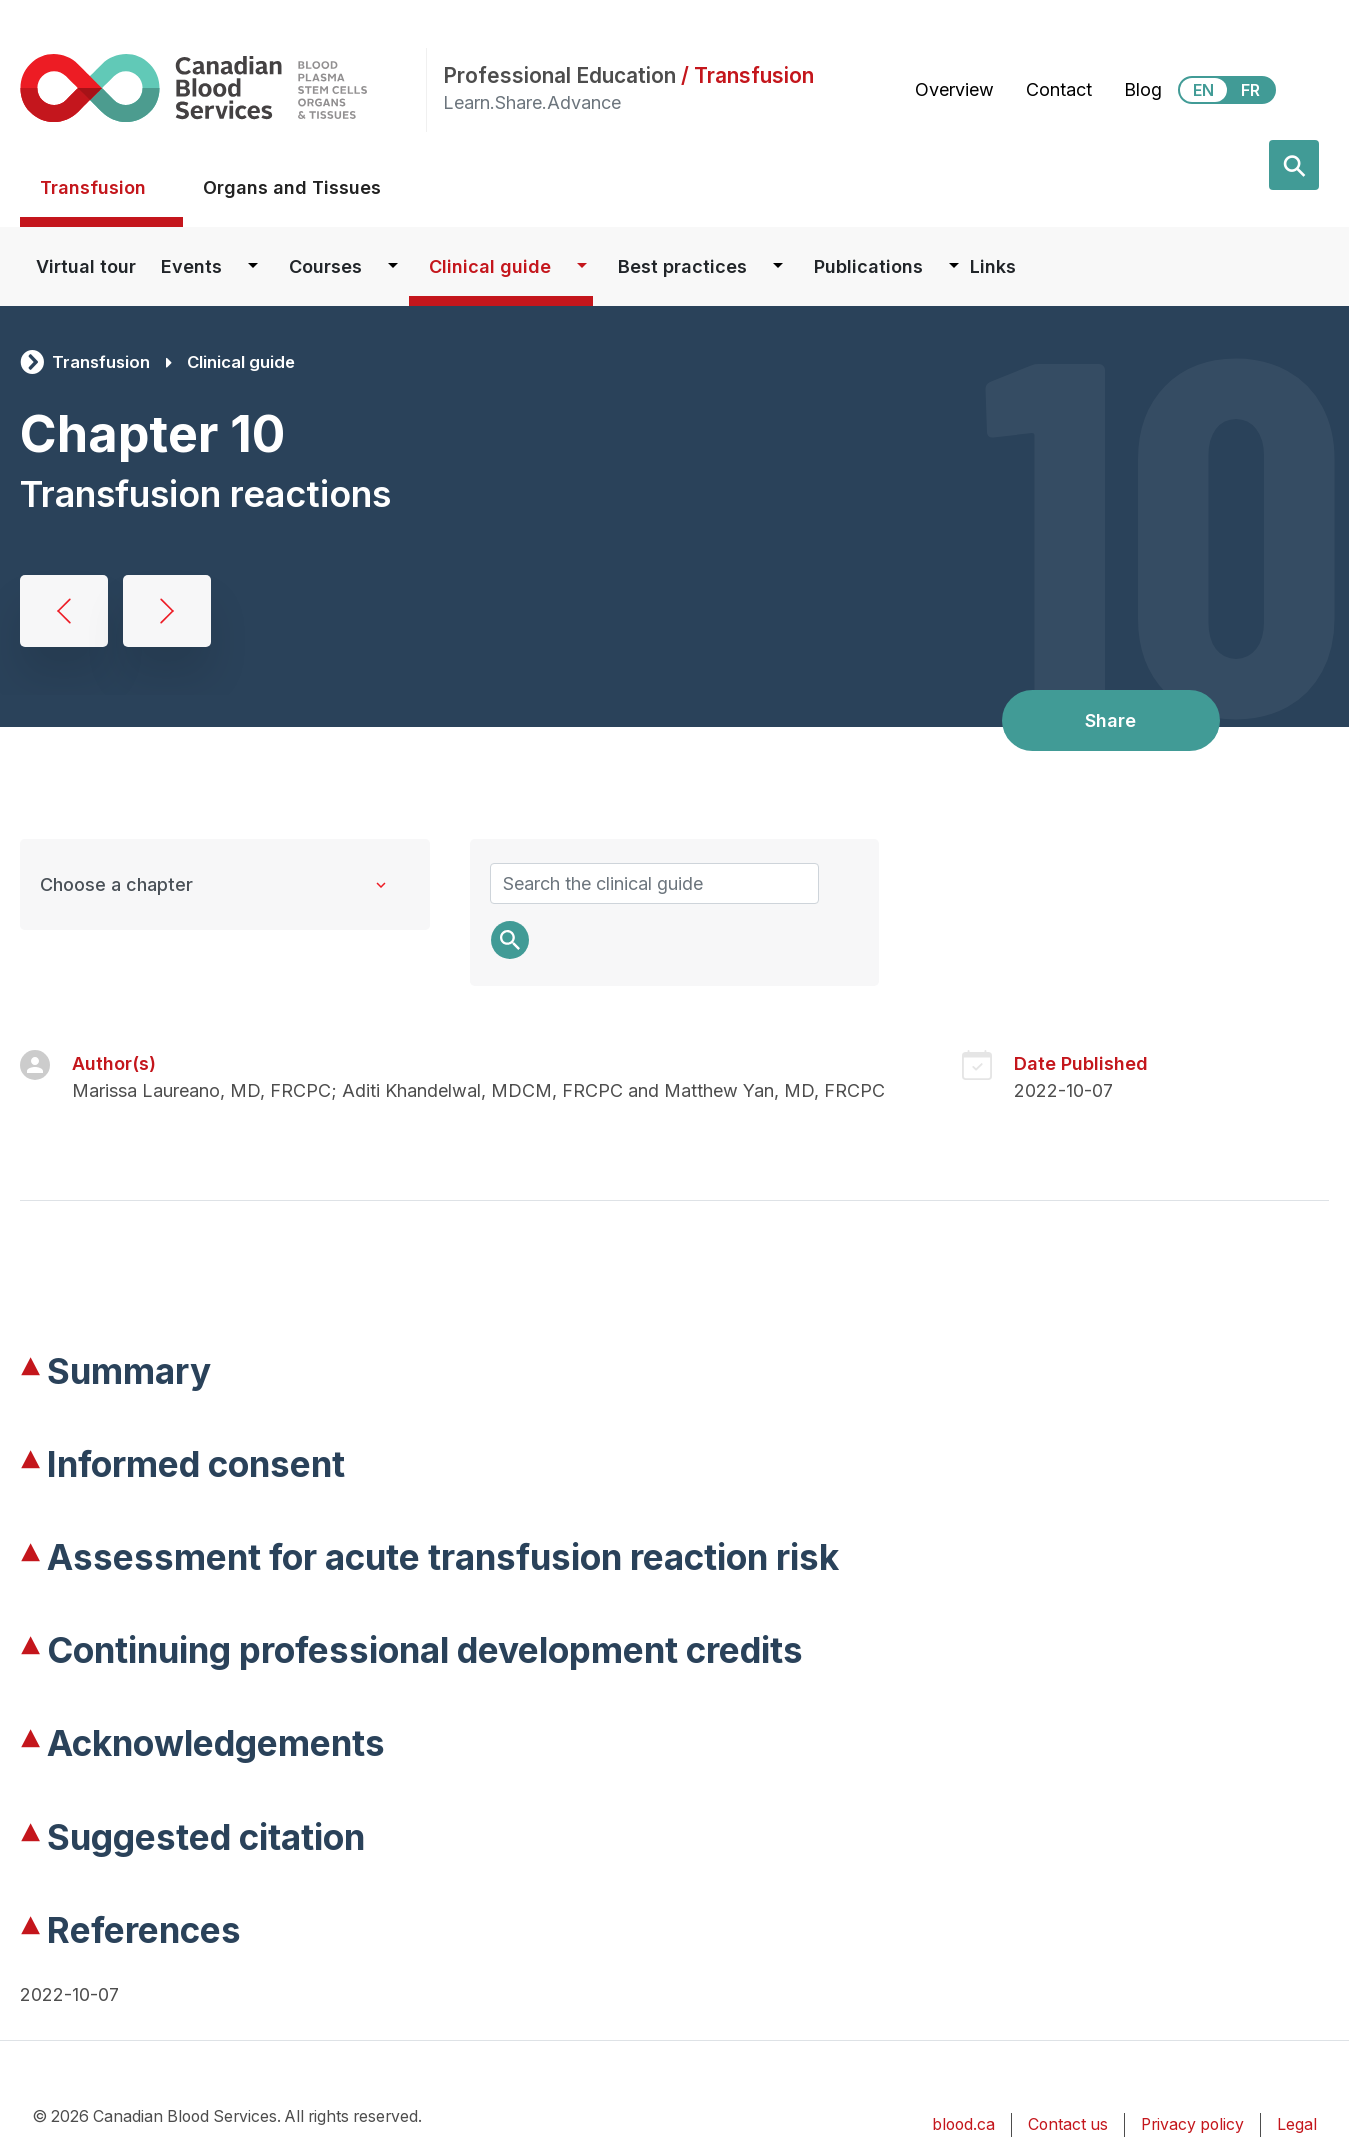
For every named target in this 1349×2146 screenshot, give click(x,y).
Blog (1143, 89)
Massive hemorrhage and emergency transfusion (167, 611)
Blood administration (64, 611)
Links (993, 266)
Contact (1059, 89)
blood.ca (963, 2124)
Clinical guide (490, 266)
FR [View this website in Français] (1250, 90)
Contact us (1068, 2124)
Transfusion (93, 187)
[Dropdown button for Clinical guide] (582, 266)
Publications (868, 266)
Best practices (682, 266)
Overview (954, 89)
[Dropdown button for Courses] (393, 266)
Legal (1297, 2124)
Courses (325, 266)
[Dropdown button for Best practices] (778, 266)
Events (191, 266)
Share (1110, 720)
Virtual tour (86, 266)
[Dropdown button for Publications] (954, 266)
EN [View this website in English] (1203, 90)
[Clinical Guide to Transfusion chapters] (225, 884)
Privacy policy (1192, 2124)
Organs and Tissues (292, 187)
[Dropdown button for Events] (253, 266)
